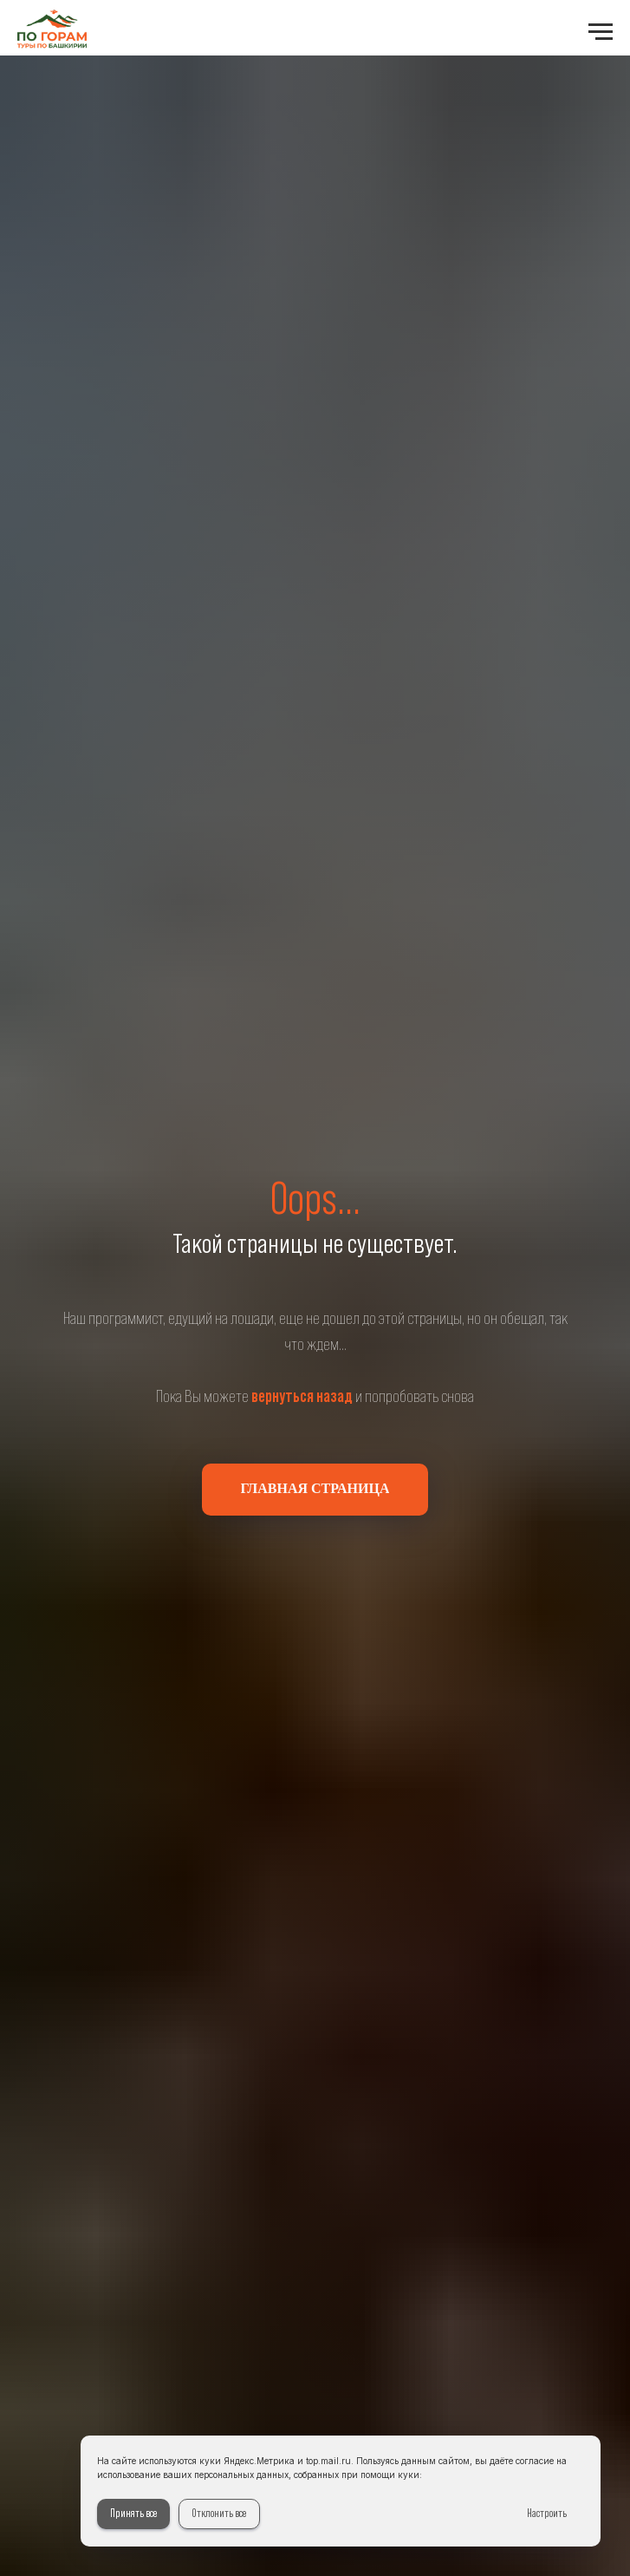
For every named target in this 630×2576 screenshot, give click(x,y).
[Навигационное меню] (600, 32)
